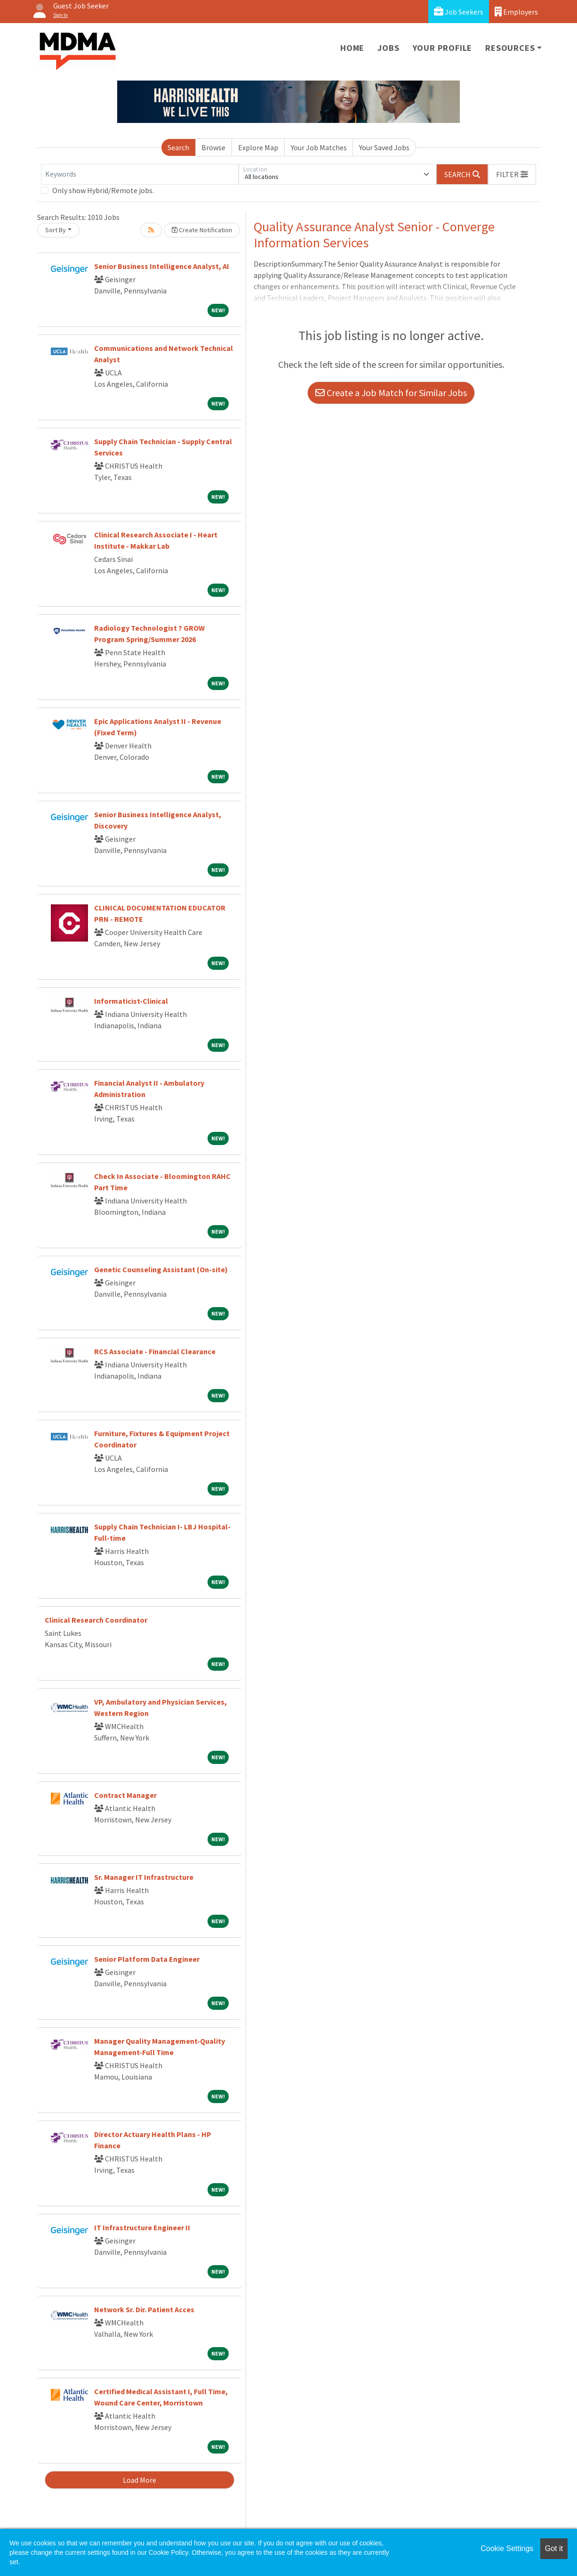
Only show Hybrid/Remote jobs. (103, 190)
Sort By (55, 230)
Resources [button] (510, 47)
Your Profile (443, 47)
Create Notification (202, 230)
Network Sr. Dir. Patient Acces (144, 2309)
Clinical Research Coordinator (96, 1620)
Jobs (388, 47)
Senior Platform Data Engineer (147, 1959)
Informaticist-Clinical (131, 1001)
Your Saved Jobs (384, 147)
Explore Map (258, 147)
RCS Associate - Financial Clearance (155, 1351)
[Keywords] (140, 174)
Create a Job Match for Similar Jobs (391, 392)
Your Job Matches (319, 147)
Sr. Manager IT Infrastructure (143, 1877)
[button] (512, 174)
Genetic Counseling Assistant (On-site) (161, 1269)
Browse (213, 147)
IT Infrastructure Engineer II (142, 2227)
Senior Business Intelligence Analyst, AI (161, 266)
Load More (139, 2480)
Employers (516, 11)
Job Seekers (458, 11)
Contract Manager (125, 1795)
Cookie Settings (507, 2548)
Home (352, 47)
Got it (554, 2548)
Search (178, 147)
